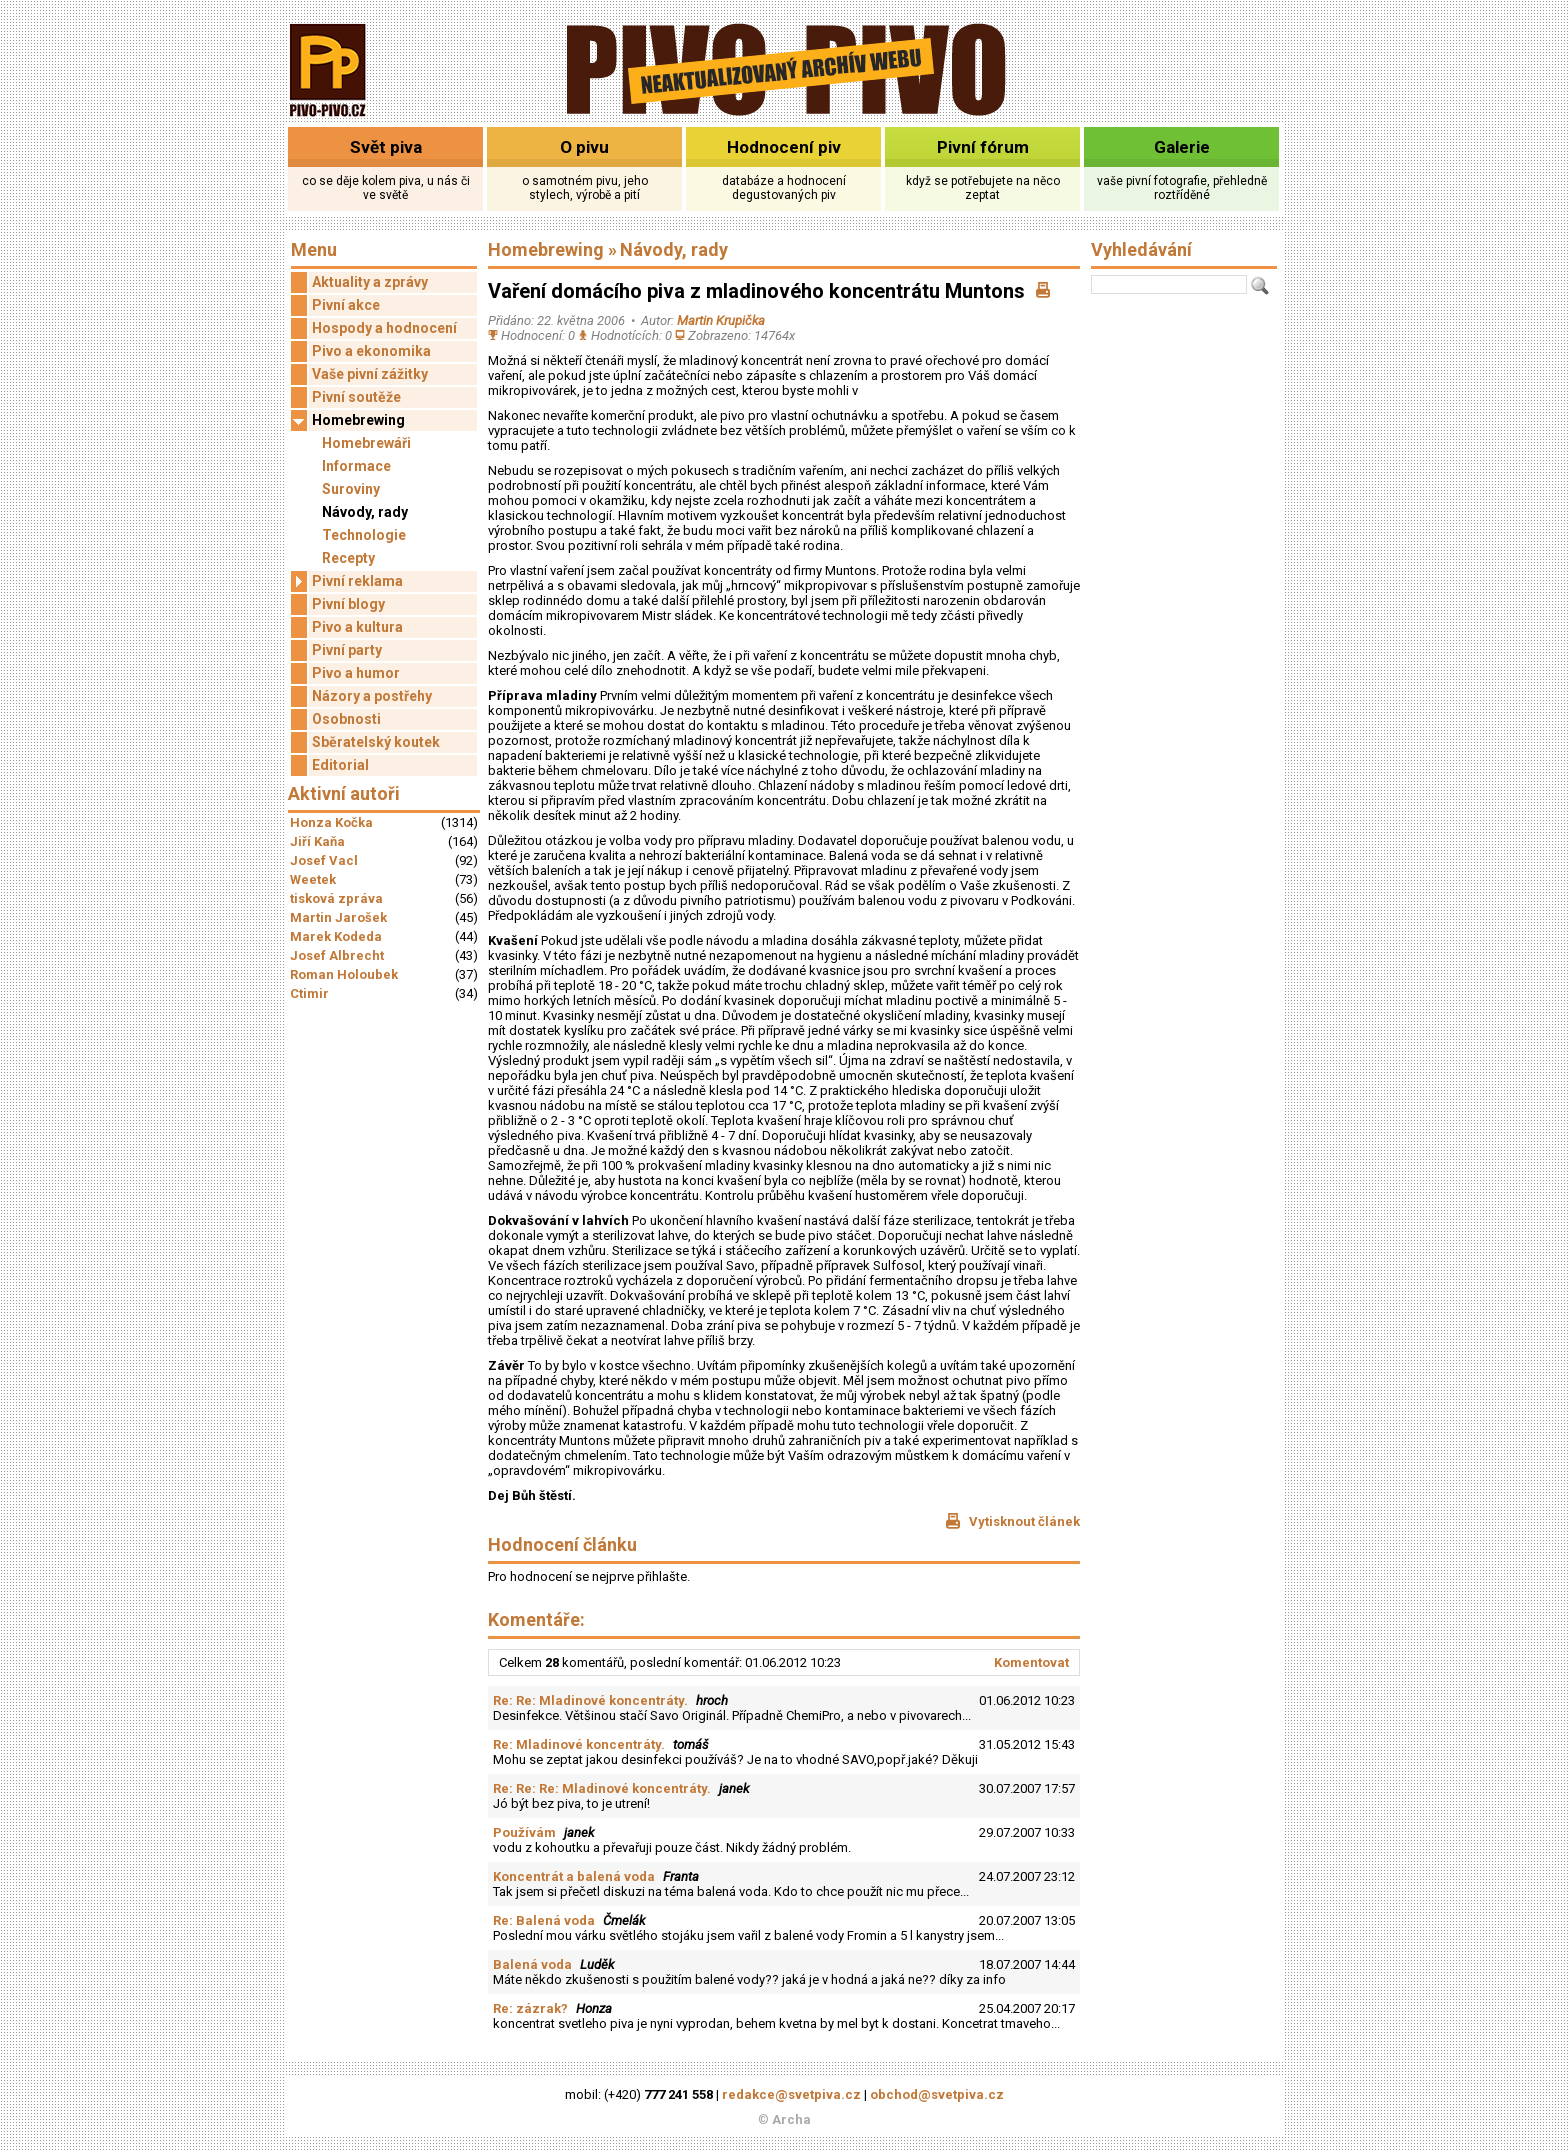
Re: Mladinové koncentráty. (579, 1744)
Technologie (364, 535)
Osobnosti (346, 719)
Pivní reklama (347, 581)
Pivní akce (346, 305)
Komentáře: (536, 1619)
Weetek (313, 879)
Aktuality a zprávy (370, 282)
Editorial (340, 765)
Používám (524, 1832)
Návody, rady (365, 512)
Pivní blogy (348, 604)
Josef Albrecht (337, 955)
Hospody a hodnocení (384, 328)
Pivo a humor (356, 673)
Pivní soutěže (356, 397)
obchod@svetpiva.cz (937, 2094)
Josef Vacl (324, 860)
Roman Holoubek (344, 974)
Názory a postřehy (372, 696)
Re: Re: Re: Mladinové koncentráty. (602, 1788)
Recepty (348, 558)
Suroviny (351, 489)
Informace (356, 466)
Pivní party (347, 650)
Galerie (1182, 147)
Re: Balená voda (544, 1920)
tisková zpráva (336, 898)
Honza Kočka (331, 822)
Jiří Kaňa (317, 841)
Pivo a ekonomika (371, 351)
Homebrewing (348, 420)
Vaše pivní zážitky (370, 374)
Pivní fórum (983, 147)
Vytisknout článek (1012, 1521)
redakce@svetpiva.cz (791, 2094)
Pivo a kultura (357, 627)
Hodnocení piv (784, 147)
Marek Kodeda (336, 936)
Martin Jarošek (338, 917)
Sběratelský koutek (376, 742)
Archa (791, 2119)
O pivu (584, 147)
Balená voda (532, 1964)
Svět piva (386, 147)
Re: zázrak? (530, 2008)
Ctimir (309, 993)
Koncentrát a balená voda (574, 1876)
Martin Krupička (721, 320)
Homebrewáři (366, 443)
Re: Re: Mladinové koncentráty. (590, 1700)
